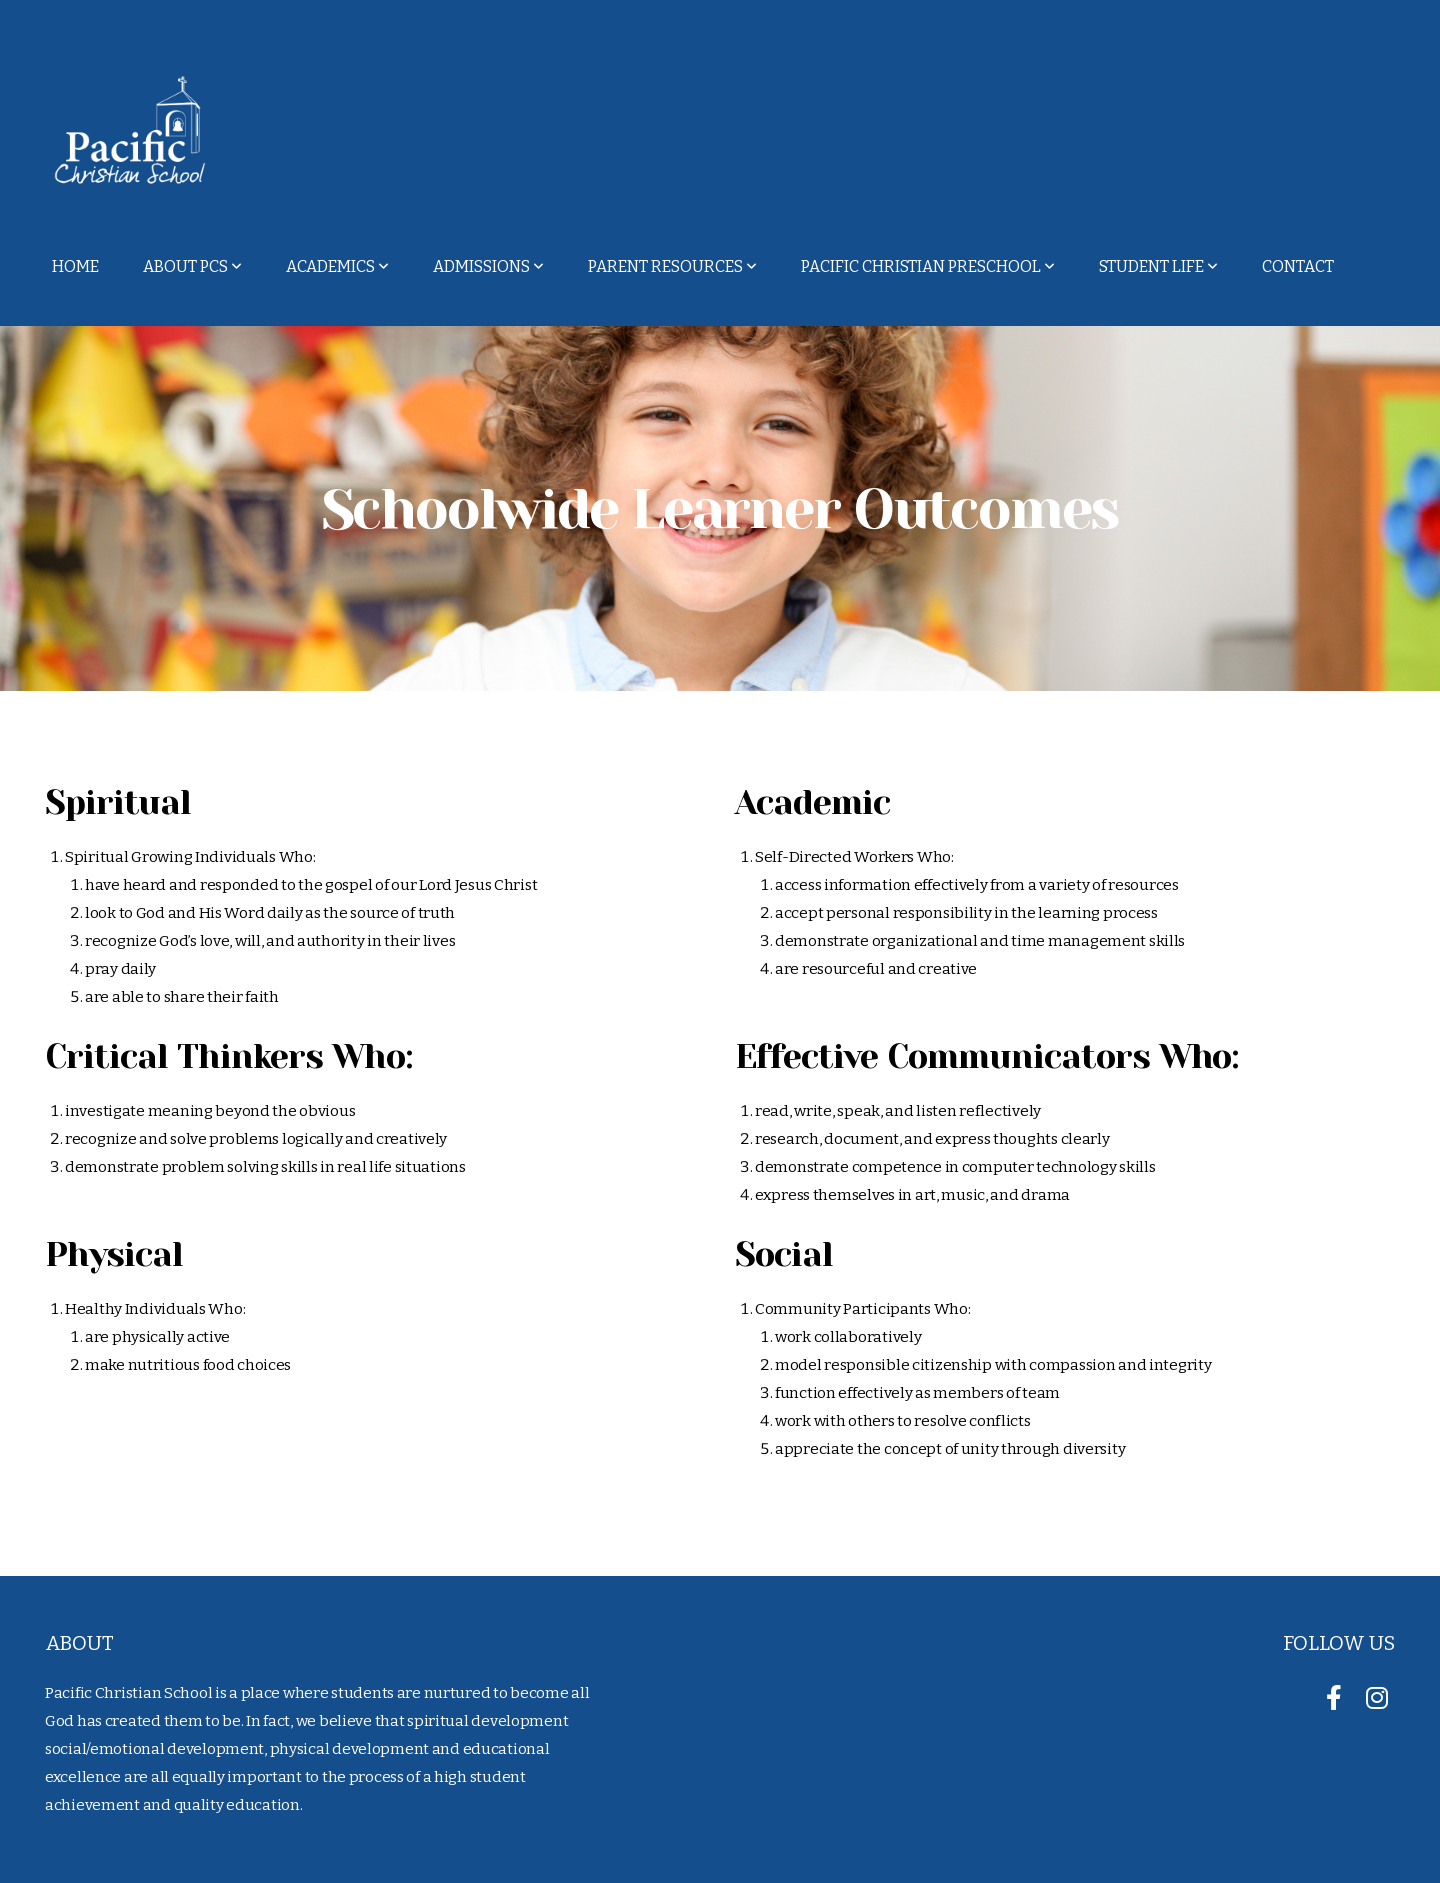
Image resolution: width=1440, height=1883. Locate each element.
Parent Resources (672, 266)
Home (75, 266)
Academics (337, 266)
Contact (1298, 266)
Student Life (1158, 266)
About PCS (192, 266)
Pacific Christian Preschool (928, 266)
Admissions (488, 266)
